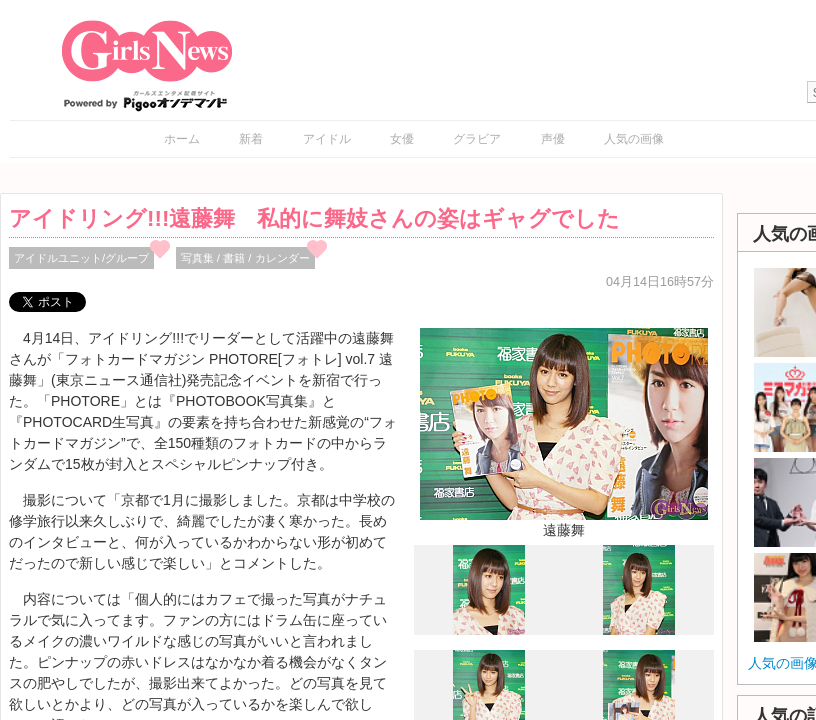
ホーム (182, 139)
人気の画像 (634, 139)
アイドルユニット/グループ (81, 258)
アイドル (327, 139)
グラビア (477, 139)
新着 (251, 139)
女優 (402, 139)
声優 (553, 139)
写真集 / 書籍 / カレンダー (245, 258)
